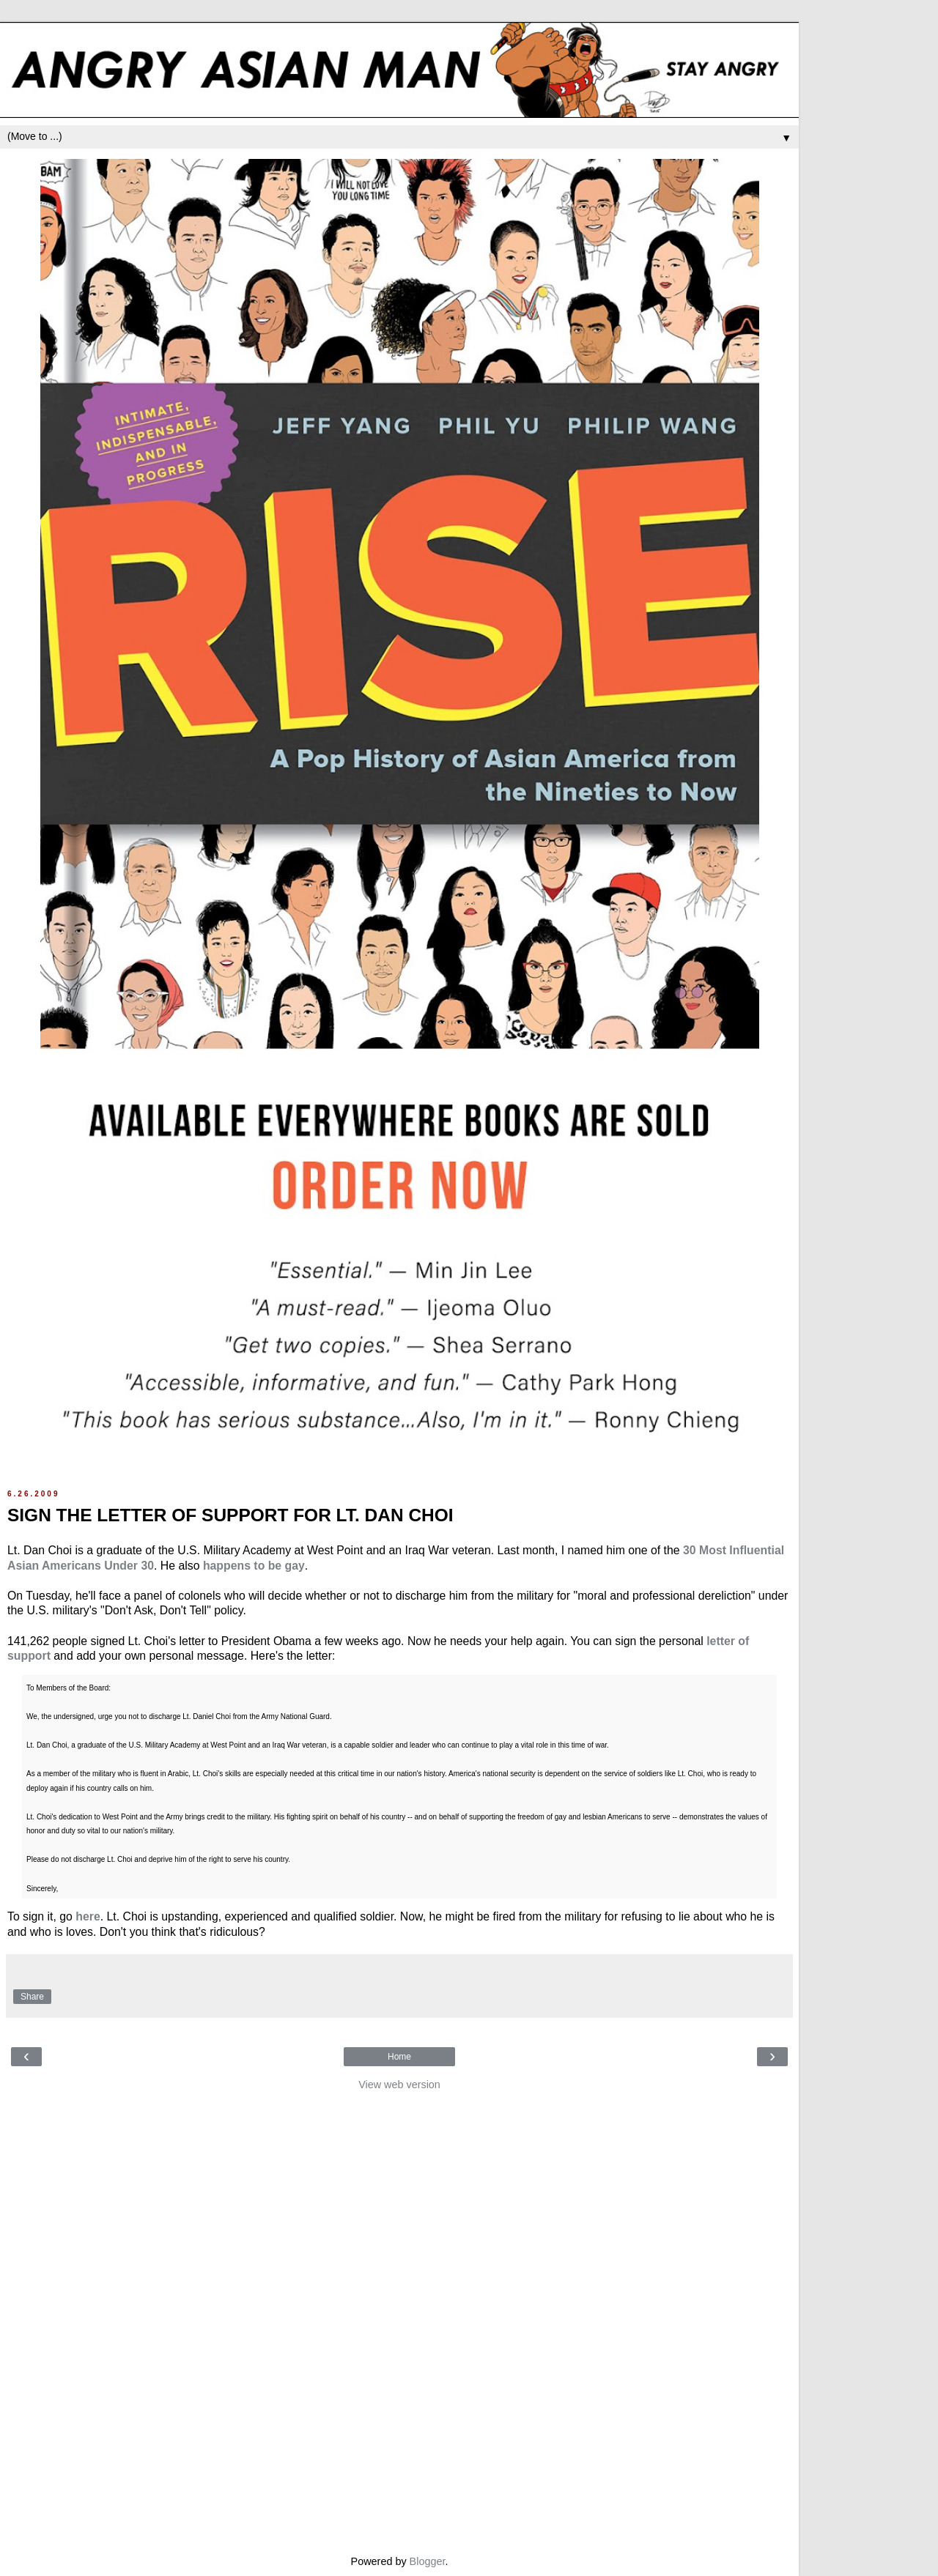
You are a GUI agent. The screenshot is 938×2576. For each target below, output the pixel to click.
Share (32, 1997)
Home (399, 2057)
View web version (399, 2084)
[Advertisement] (399, 2319)
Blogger (428, 2561)
